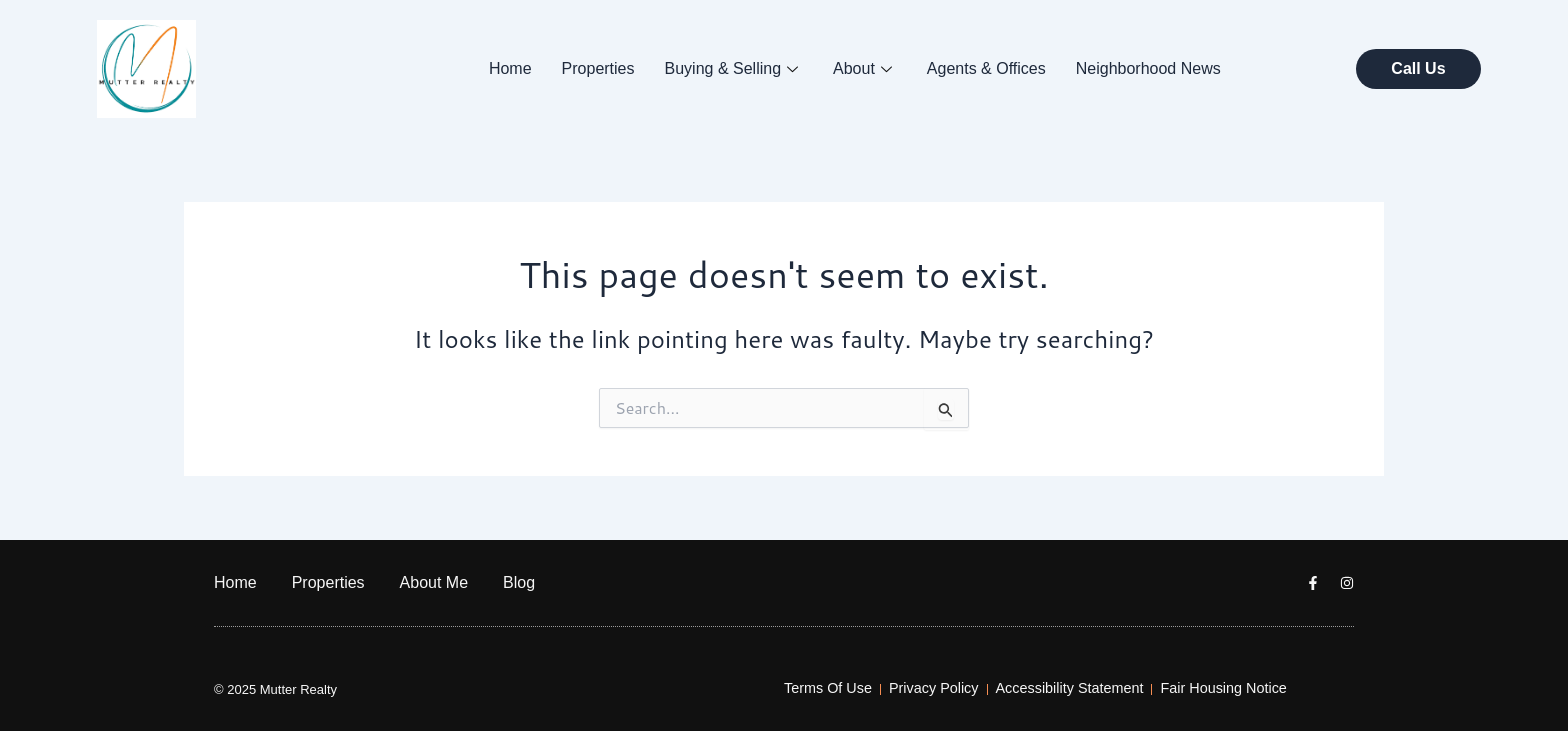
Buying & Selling (734, 68)
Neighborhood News (1148, 68)
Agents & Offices (986, 68)
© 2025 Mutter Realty (275, 689)
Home (510, 68)
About (865, 68)
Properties (598, 68)
